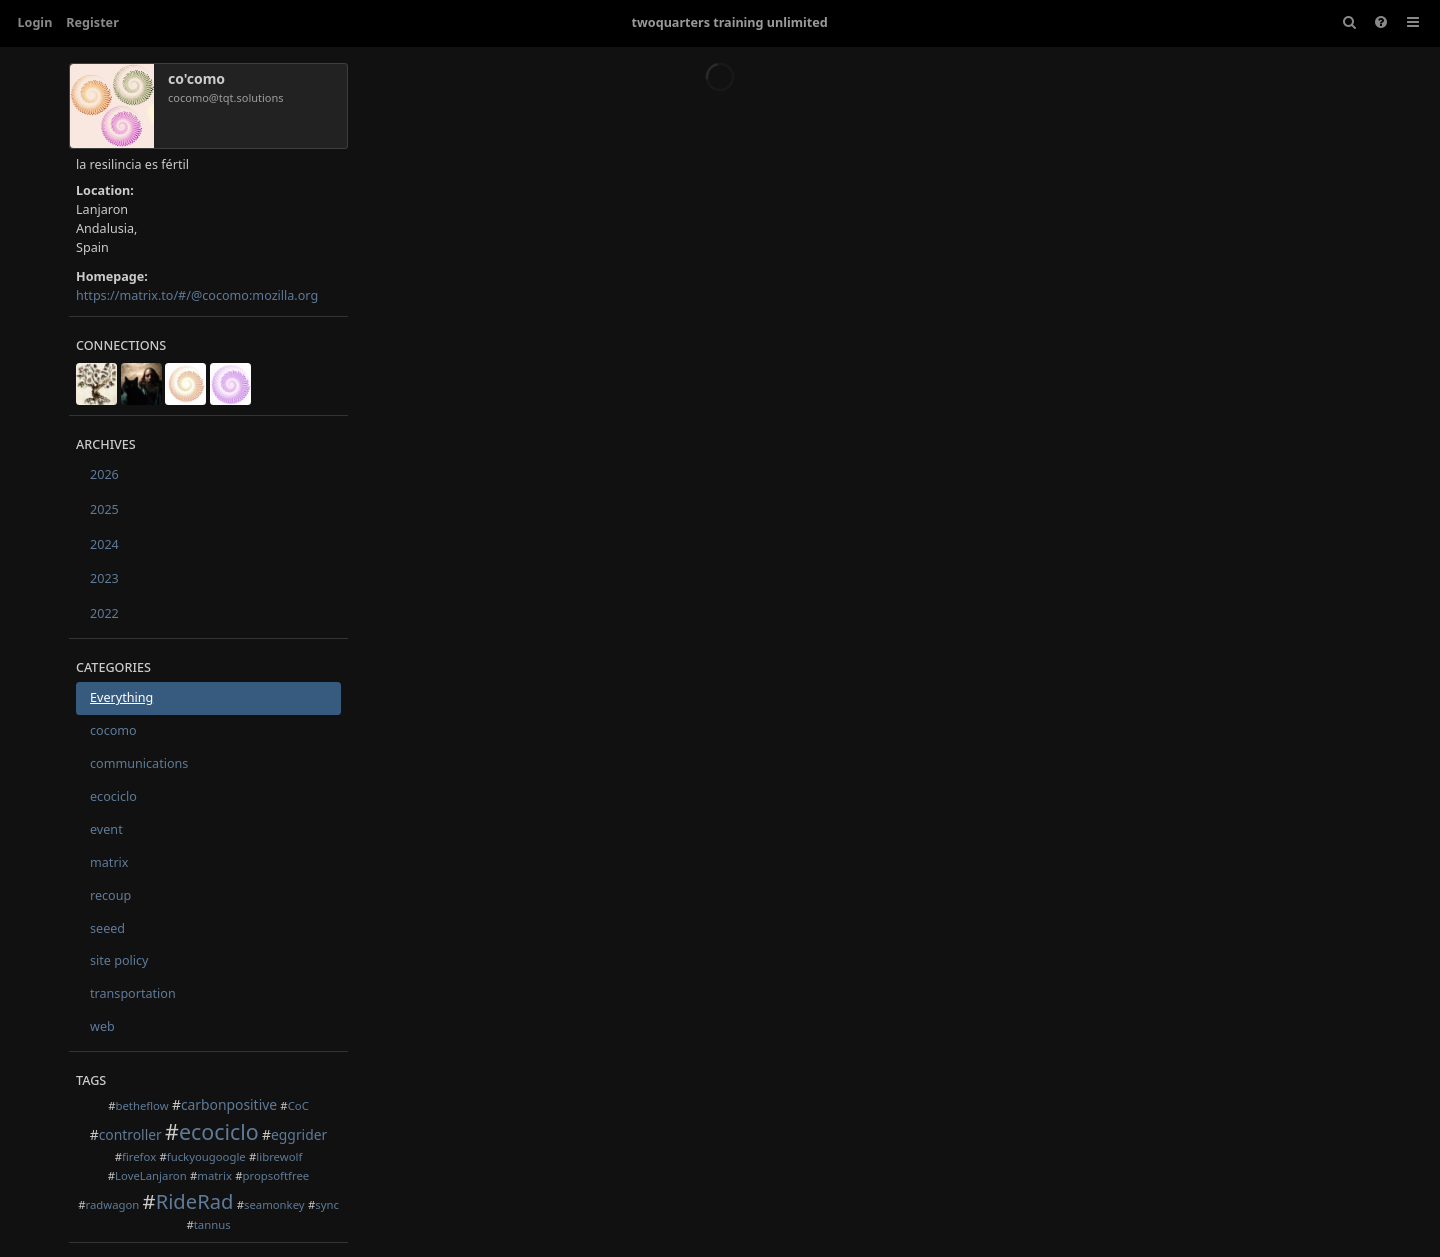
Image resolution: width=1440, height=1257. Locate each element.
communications (139, 763)
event (106, 829)
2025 (104, 509)
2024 (104, 544)
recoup (110, 895)
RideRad (195, 1201)
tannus (212, 1224)
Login (35, 22)
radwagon (112, 1204)
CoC (298, 1105)
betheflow (141, 1105)
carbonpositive (229, 1104)
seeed (107, 928)
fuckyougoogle (206, 1156)
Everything (121, 697)
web (102, 1026)
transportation (133, 993)
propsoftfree (276, 1175)
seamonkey (274, 1204)
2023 (104, 578)
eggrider (299, 1134)
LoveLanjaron (151, 1175)
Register (92, 22)
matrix (109, 862)
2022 (104, 613)
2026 (104, 474)
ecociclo (113, 796)
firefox (139, 1156)
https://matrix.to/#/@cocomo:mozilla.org (197, 295)
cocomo (113, 730)
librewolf (279, 1156)
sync (327, 1204)
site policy (119, 960)
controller (130, 1134)
